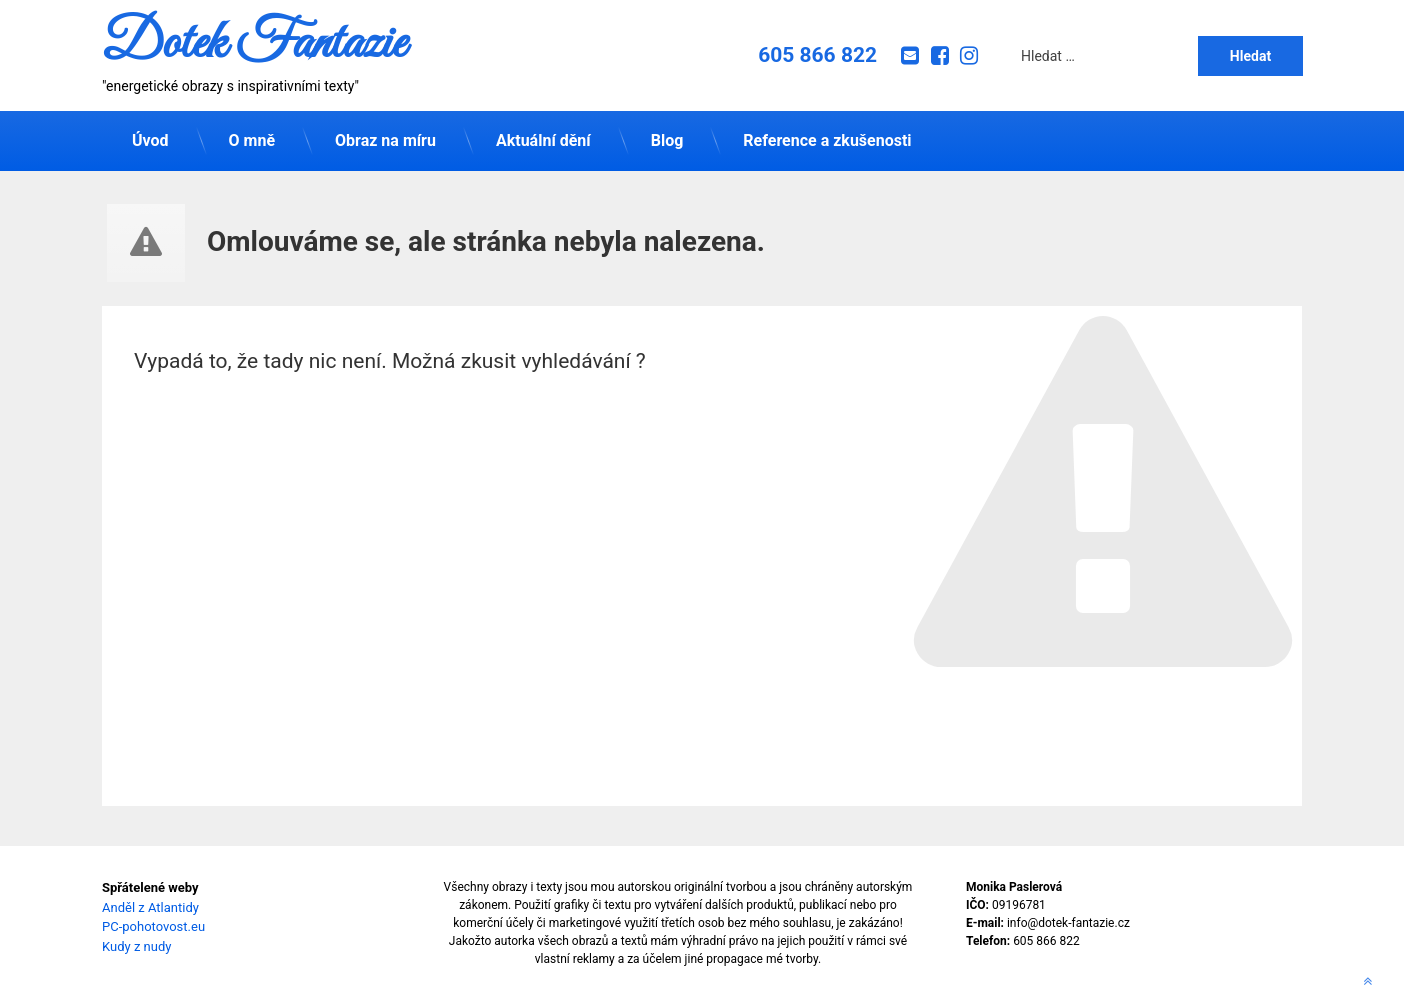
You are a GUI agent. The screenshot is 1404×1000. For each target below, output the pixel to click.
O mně (252, 140)
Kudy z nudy (136, 946)
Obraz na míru (385, 140)
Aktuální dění (543, 140)
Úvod (150, 140)
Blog (667, 140)
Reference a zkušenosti (827, 140)
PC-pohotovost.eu (153, 926)
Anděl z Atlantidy (150, 907)
